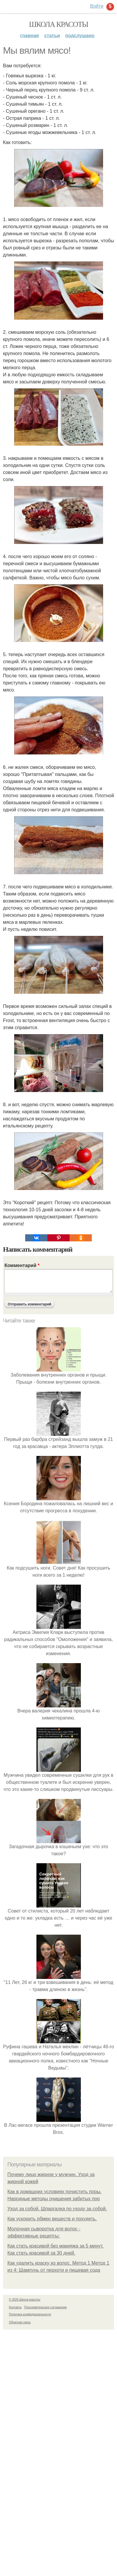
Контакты (15, 2307)
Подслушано (79, 35)
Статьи (52, 35)
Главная (29, 35)
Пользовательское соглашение (45, 2307)
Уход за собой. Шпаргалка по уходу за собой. (57, 2208)
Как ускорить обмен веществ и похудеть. (52, 2218)
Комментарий (21, 1265)
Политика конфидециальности (30, 2314)
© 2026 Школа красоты (24, 2299)
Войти (96, 6)
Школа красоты (58, 24)
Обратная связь (20, 2322)
